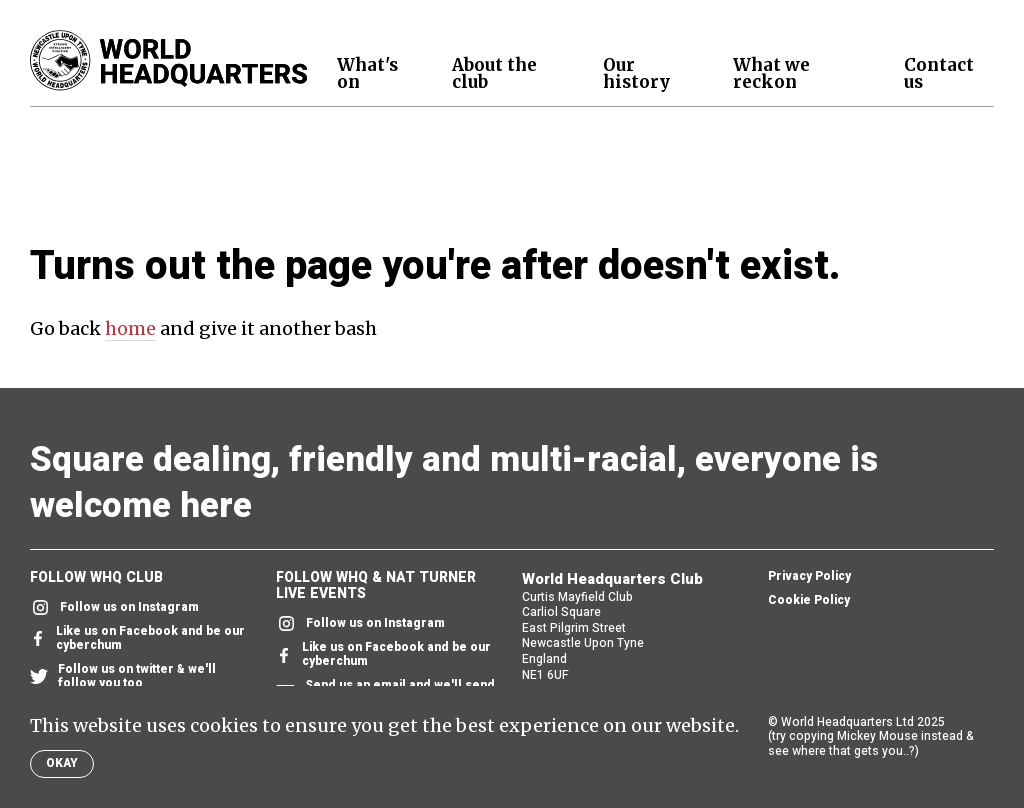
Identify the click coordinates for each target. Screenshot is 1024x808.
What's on (367, 74)
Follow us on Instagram (114, 607)
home (130, 328)
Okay (62, 763)
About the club (494, 74)
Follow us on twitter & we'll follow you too (123, 677)
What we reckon (771, 74)
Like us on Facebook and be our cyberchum (137, 639)
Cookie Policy (809, 601)
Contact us (939, 74)
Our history (636, 74)
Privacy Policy (809, 577)
